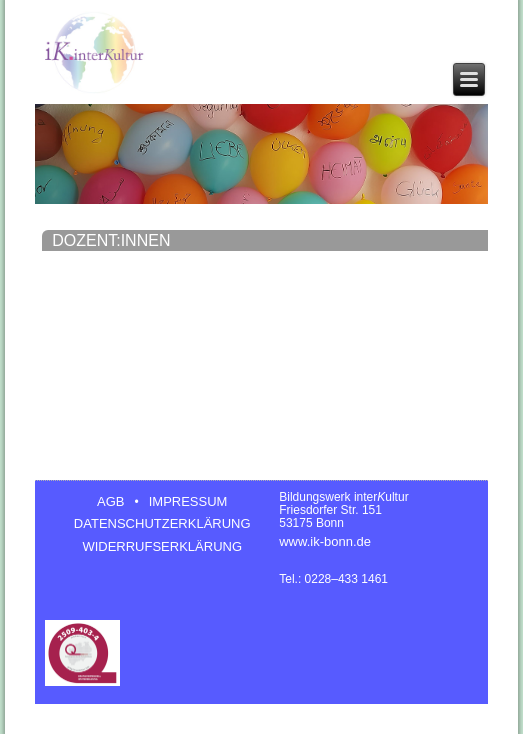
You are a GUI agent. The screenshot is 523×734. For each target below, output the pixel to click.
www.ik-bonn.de (325, 541)
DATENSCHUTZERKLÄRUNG (162, 523)
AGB (110, 501)
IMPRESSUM (188, 501)
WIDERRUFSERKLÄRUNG (162, 546)
